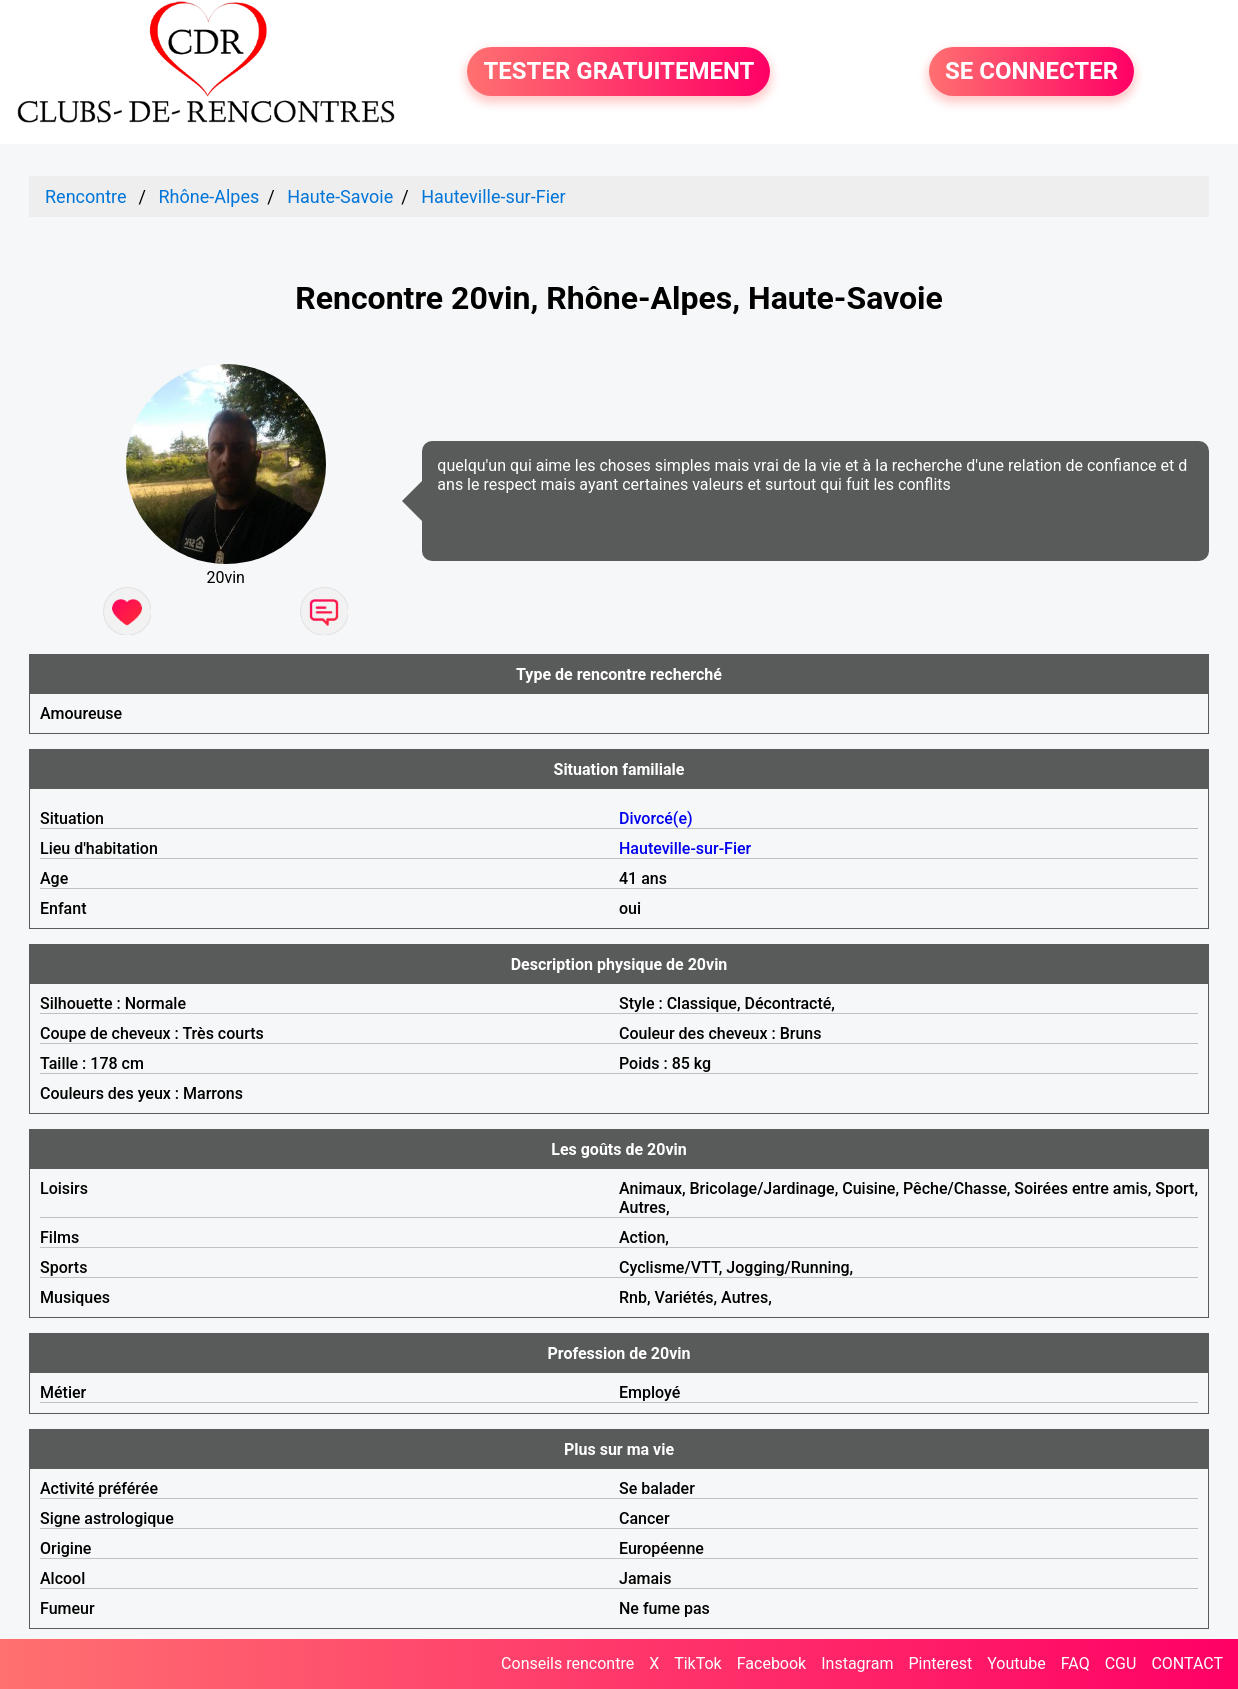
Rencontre (86, 196)
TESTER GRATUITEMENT (618, 72)
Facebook (771, 1663)
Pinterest (940, 1663)
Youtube (1016, 1663)
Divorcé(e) (656, 818)
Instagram (857, 1663)
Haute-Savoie (340, 196)
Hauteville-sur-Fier (493, 196)
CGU (1121, 1663)
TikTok (698, 1663)
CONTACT (1187, 1663)
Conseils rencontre (567, 1663)
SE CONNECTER (1031, 72)
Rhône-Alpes (208, 196)
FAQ (1075, 1663)
